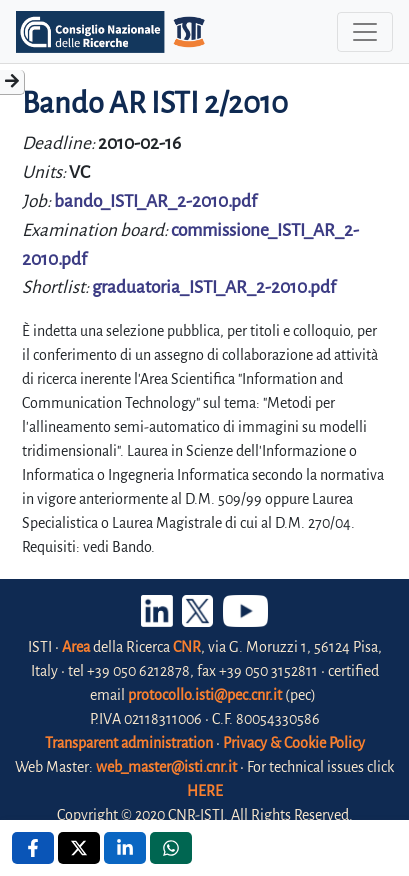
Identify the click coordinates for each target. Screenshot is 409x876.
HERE (205, 791)
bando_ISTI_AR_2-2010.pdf (155, 201)
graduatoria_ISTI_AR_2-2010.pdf (214, 287)
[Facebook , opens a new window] (33, 848)
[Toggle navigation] (365, 32)
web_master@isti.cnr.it (166, 767)
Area (76, 647)
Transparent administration (129, 743)
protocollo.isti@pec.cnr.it (205, 695)
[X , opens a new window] (79, 848)
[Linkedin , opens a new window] (125, 848)
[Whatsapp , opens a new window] (171, 848)
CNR (187, 647)
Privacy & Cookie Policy (294, 743)
